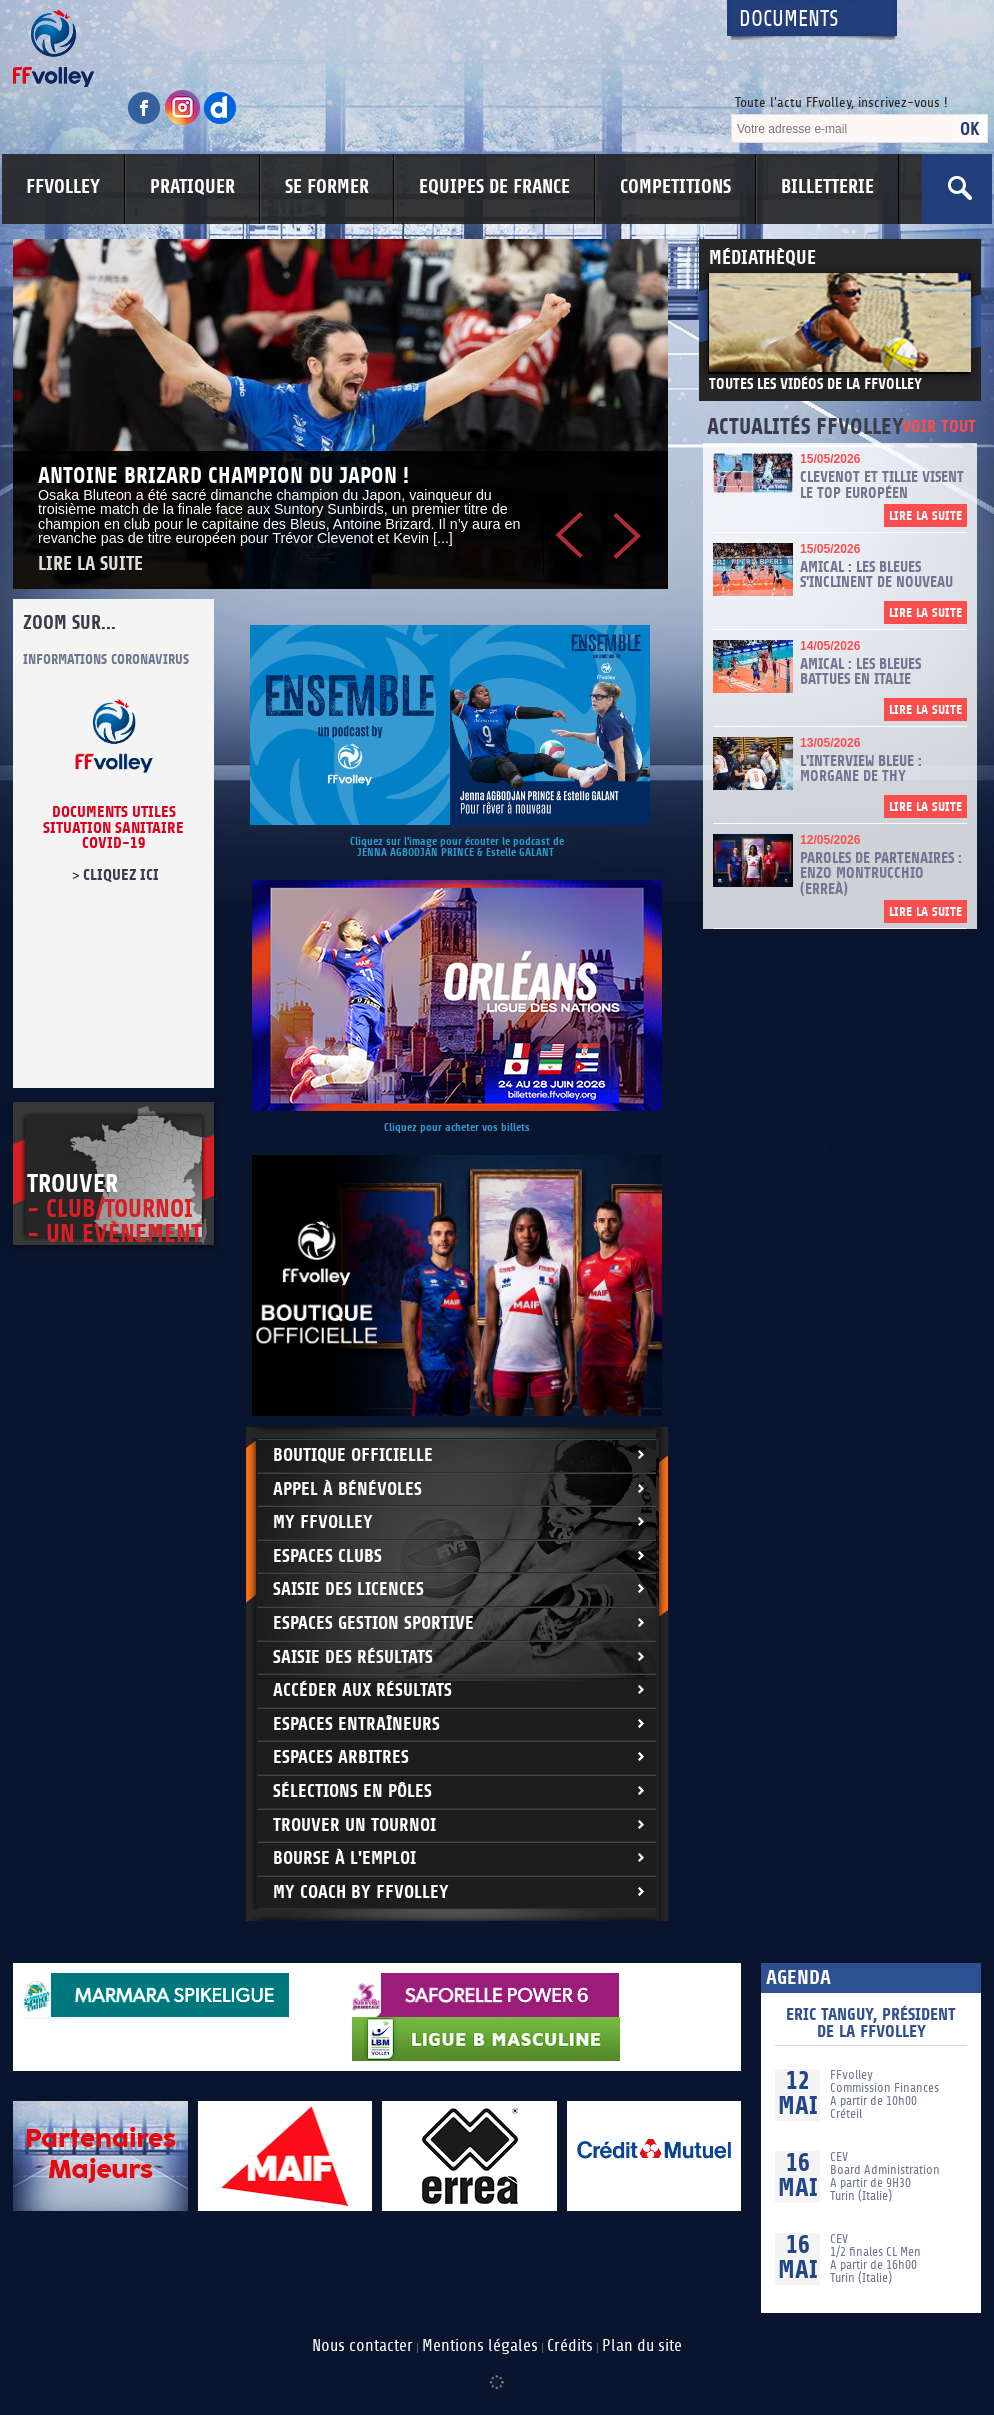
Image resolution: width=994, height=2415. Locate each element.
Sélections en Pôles (352, 1791)
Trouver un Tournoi (354, 1825)
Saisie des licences (348, 1589)
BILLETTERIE (827, 187)
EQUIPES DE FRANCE (494, 187)
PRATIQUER (192, 187)
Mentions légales (480, 2346)
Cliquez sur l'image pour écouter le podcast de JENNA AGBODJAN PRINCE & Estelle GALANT (457, 847)
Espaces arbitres (341, 1757)
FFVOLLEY (63, 187)
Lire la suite (90, 564)
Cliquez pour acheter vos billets (457, 1127)
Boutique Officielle (353, 1455)
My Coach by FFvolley (361, 1892)
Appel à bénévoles (347, 1489)
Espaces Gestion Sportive (373, 1623)
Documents (789, 19)
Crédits (570, 2346)
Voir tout (939, 427)
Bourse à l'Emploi (344, 1858)
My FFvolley (323, 1522)
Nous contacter (362, 2346)
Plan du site (642, 2346)
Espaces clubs (327, 1556)
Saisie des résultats (353, 1657)
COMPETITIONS (675, 187)
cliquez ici (121, 875)
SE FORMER (327, 187)
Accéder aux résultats (362, 1690)
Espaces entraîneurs (356, 1724)
